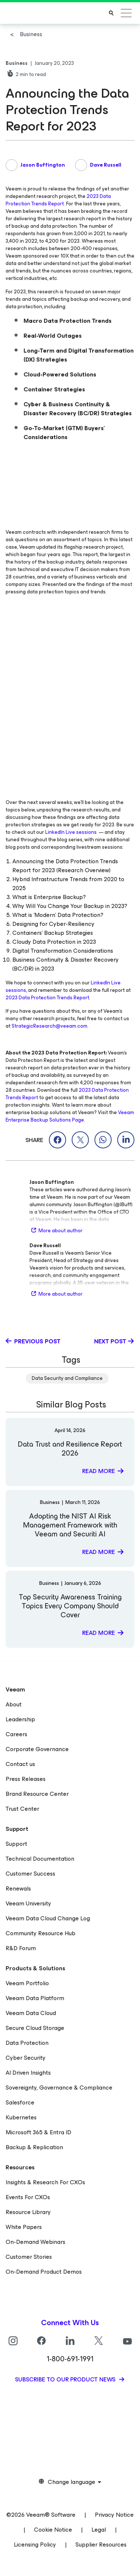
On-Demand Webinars (35, 2242)
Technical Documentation (40, 1859)
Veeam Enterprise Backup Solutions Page (70, 1116)
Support (16, 1844)
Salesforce (20, 2102)
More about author (56, 1230)
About (14, 1704)
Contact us (20, 1764)
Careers (16, 1734)
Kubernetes (21, 2117)
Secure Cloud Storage (35, 2028)
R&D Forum (21, 1948)
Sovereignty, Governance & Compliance (59, 2087)
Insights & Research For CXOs (45, 2182)
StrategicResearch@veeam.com (49, 1026)
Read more (98, 1471)
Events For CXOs (28, 2197)
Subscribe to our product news (66, 2379)
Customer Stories (29, 2257)
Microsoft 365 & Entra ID (38, 2132)
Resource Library (28, 2212)
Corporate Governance (37, 1749)
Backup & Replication (34, 2147)
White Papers (24, 2227)
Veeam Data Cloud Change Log (48, 1918)
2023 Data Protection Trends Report (58, 200)
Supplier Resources (101, 2544)
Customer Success (30, 1874)
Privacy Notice (114, 2515)
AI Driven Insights (28, 2073)
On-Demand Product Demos (44, 2272)
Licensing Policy (35, 2544)
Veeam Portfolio (27, 1983)
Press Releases (26, 1779)
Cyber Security (26, 2058)
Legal (98, 2530)
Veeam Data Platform (35, 1998)
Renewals (18, 1888)
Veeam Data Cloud (31, 2013)
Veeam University (28, 1903)
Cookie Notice (53, 2530)
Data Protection (27, 2043)
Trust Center (22, 1809)
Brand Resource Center (37, 1794)
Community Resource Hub (40, 1933)
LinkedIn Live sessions (71, 832)
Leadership (20, 1719)
